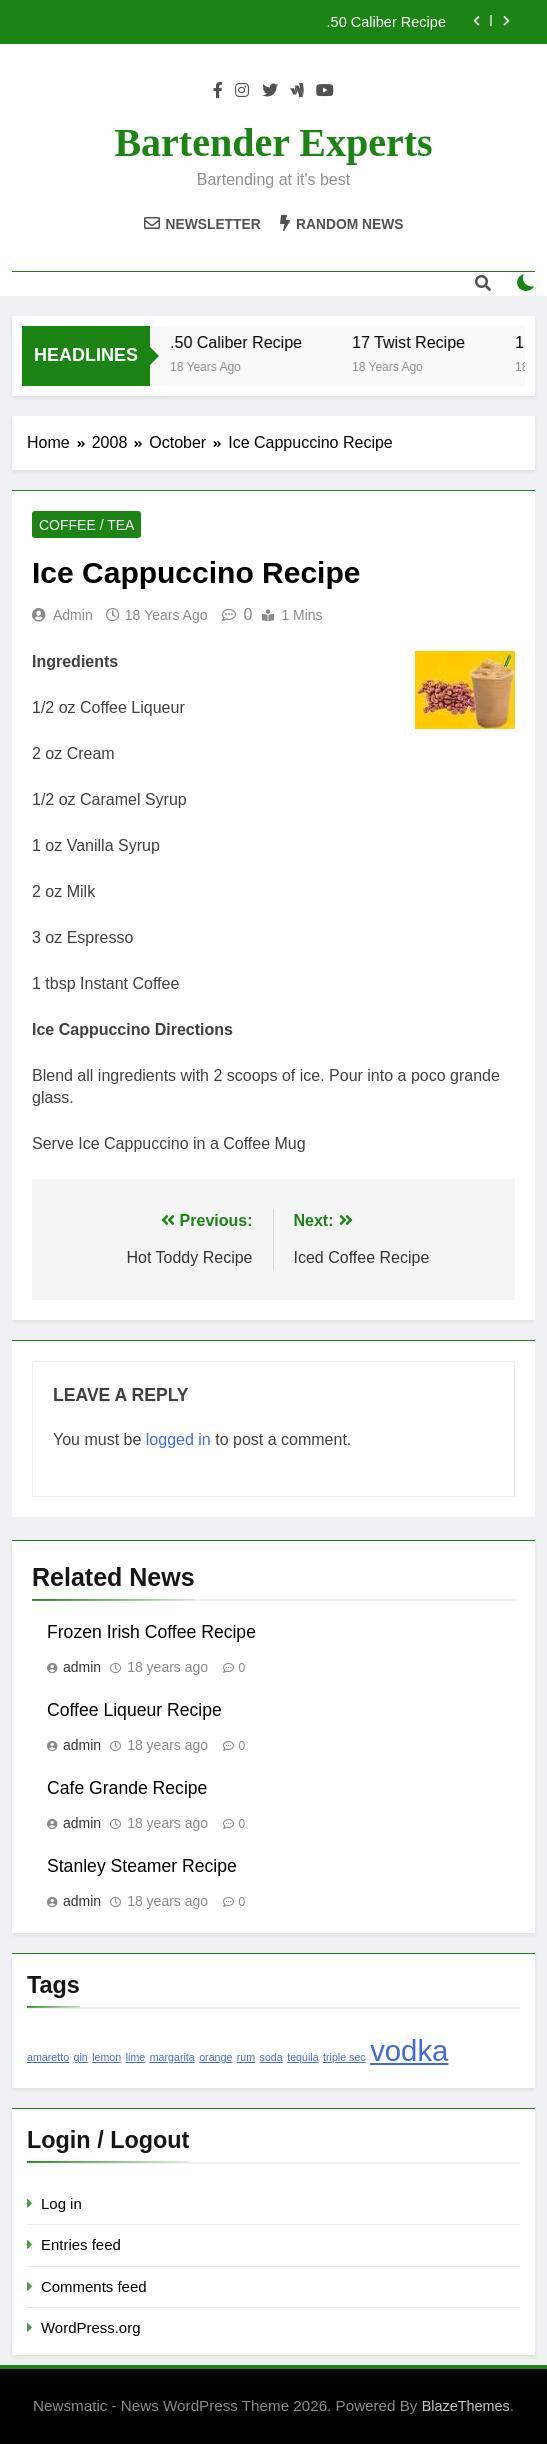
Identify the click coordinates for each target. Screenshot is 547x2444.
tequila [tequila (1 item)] (302, 2057)
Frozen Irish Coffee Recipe (151, 1632)
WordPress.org (90, 2327)
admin (73, 615)
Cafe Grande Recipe (127, 1788)
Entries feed (81, 2244)
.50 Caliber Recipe (386, 22)
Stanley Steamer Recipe (142, 1866)
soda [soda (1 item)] (271, 2057)
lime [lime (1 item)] (136, 2057)
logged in (178, 1439)
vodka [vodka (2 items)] (409, 2050)
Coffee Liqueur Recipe (134, 1710)
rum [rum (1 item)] (246, 2057)
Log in (61, 2203)
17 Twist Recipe (420, 342)
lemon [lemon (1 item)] (106, 2057)
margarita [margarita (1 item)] (172, 2057)
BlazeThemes (466, 2406)
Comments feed (94, 2286)
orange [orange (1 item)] (215, 2057)
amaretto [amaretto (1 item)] (48, 2057)
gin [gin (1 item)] (81, 2057)
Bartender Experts (273, 142)
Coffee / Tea (86, 525)
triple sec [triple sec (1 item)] (344, 2057)
